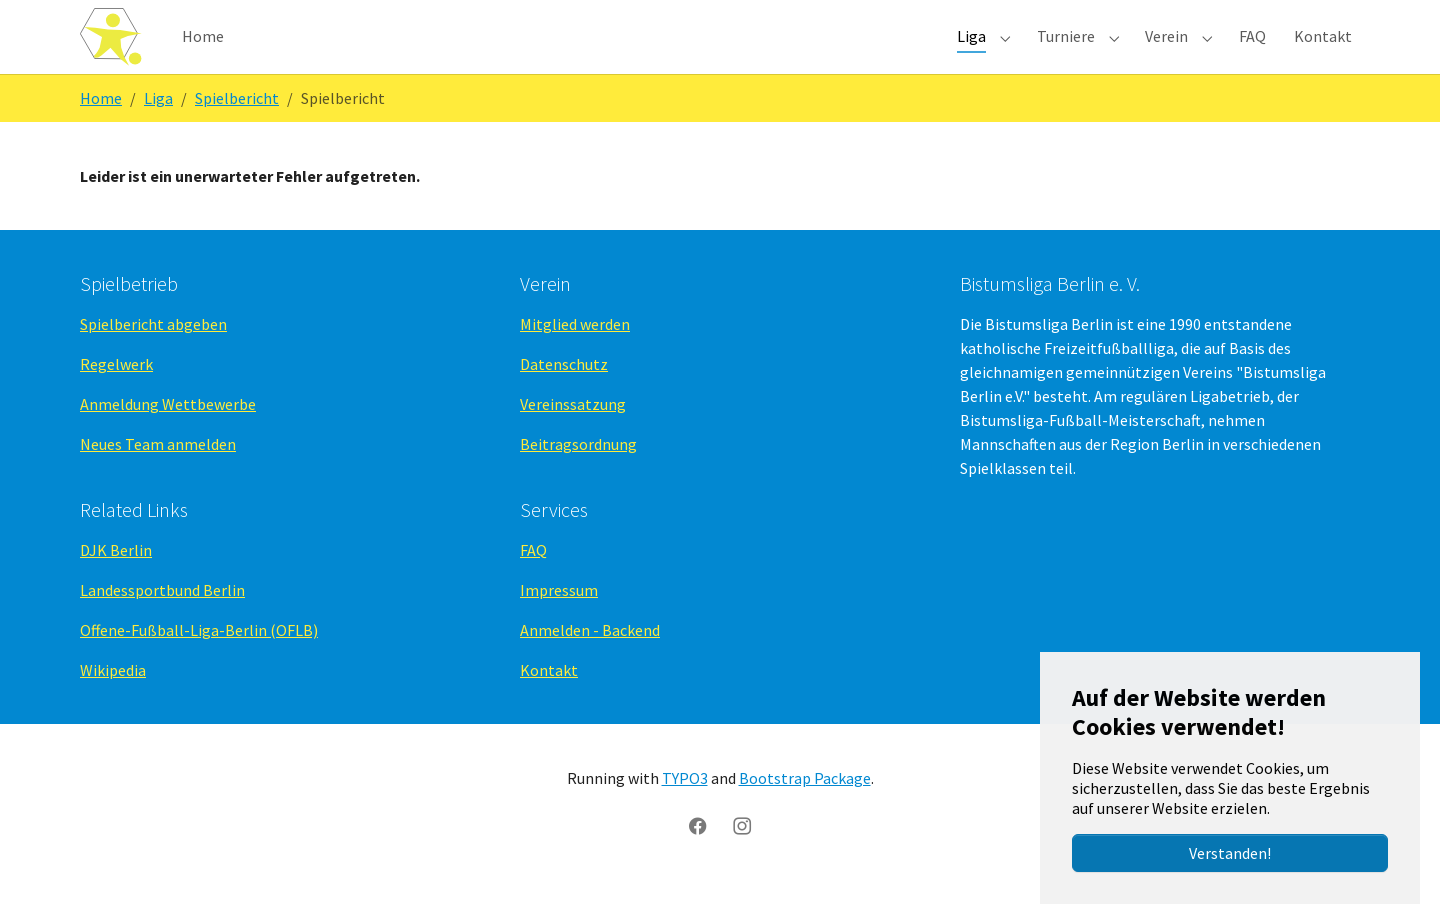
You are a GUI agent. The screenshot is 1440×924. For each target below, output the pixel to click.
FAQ (533, 586)
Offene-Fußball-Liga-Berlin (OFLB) (199, 666)
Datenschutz (564, 400)
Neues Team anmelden (158, 480)
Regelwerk (116, 400)
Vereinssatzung (573, 440)
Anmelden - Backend (590, 666)
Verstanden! (1230, 853)
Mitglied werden (575, 360)
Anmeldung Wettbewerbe (168, 440)
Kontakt (549, 706)
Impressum (559, 626)
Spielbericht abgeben (153, 360)
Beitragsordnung (578, 480)
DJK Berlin (116, 586)
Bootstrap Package (805, 814)
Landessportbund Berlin (162, 626)
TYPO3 (685, 814)
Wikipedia (113, 706)
